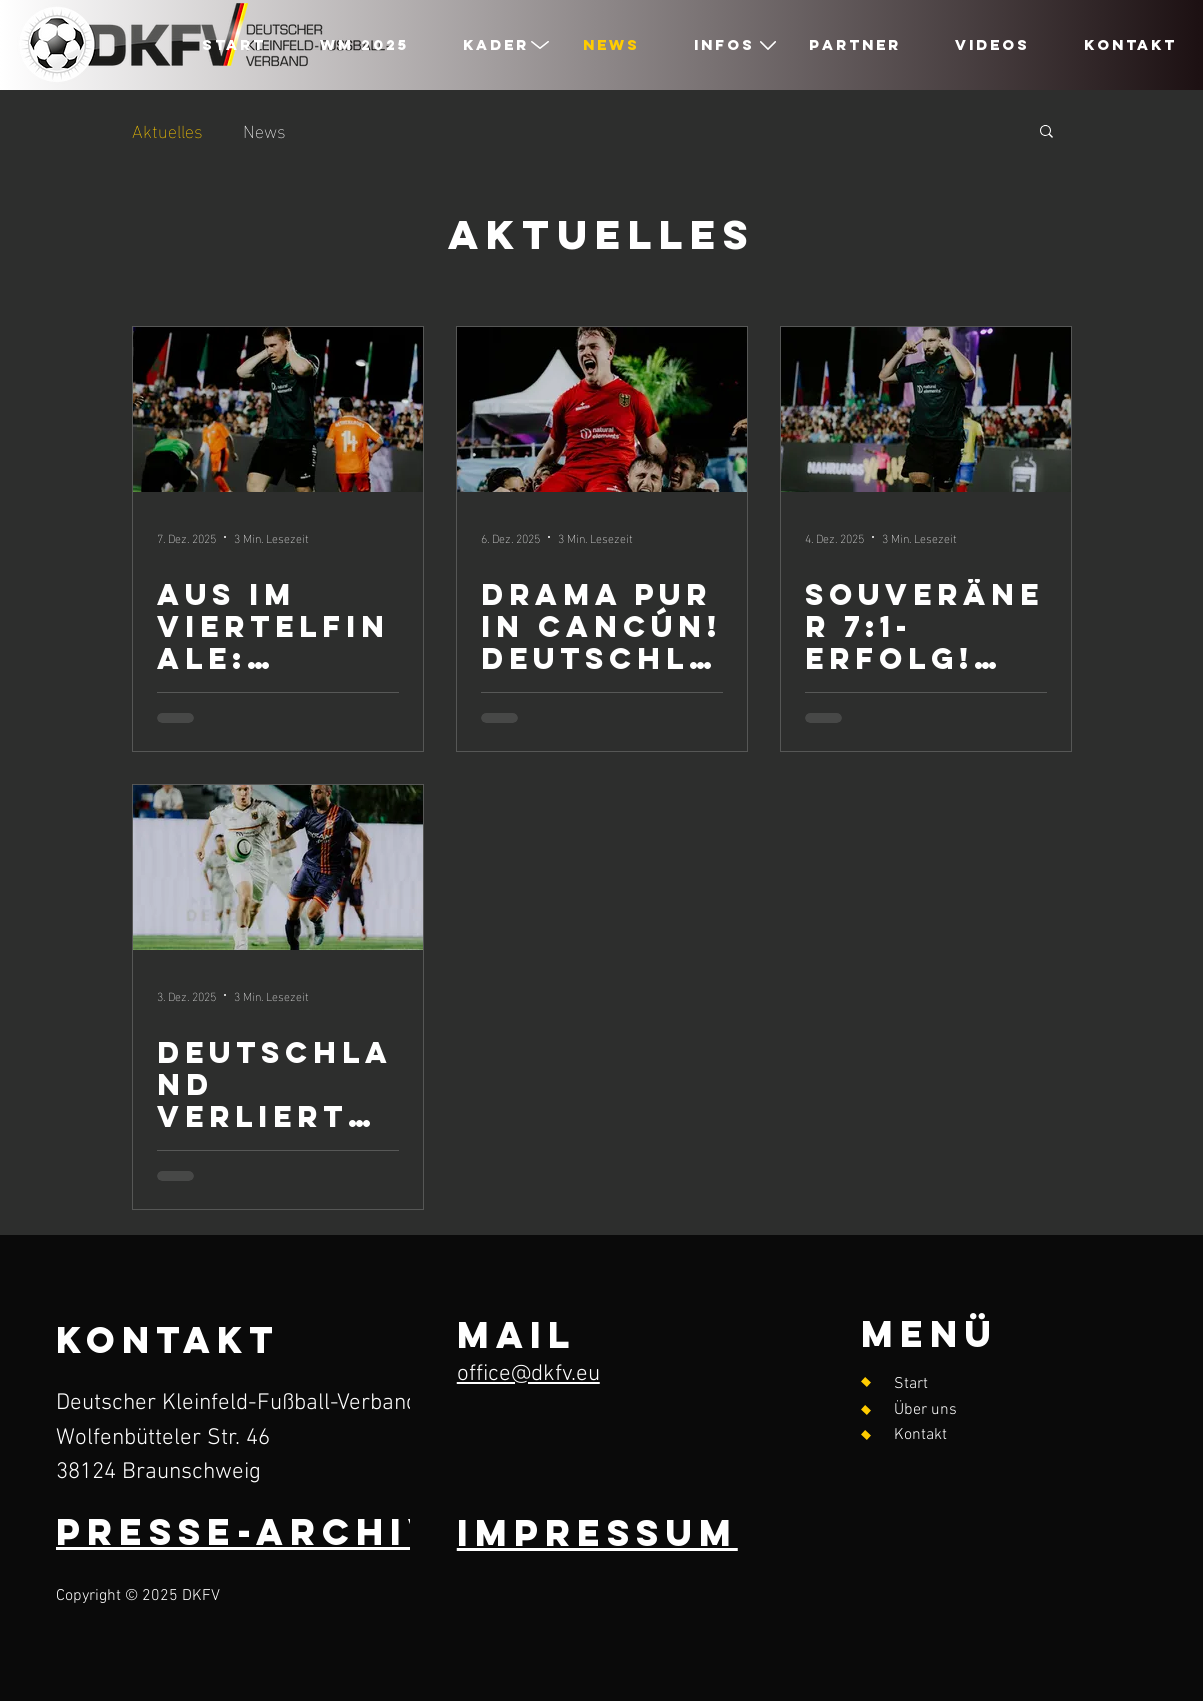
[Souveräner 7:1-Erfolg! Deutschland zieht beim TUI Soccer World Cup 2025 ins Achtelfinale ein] (926, 409)
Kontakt (920, 1435)
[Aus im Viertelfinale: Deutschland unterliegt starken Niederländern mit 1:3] (278, 409)
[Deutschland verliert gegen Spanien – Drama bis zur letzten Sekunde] (278, 867)
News (264, 129)
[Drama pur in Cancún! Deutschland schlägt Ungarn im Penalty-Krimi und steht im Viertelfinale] (602, 409)
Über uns (925, 1410)
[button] (1046, 132)
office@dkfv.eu (528, 1374)
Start (911, 1384)
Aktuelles (167, 129)
